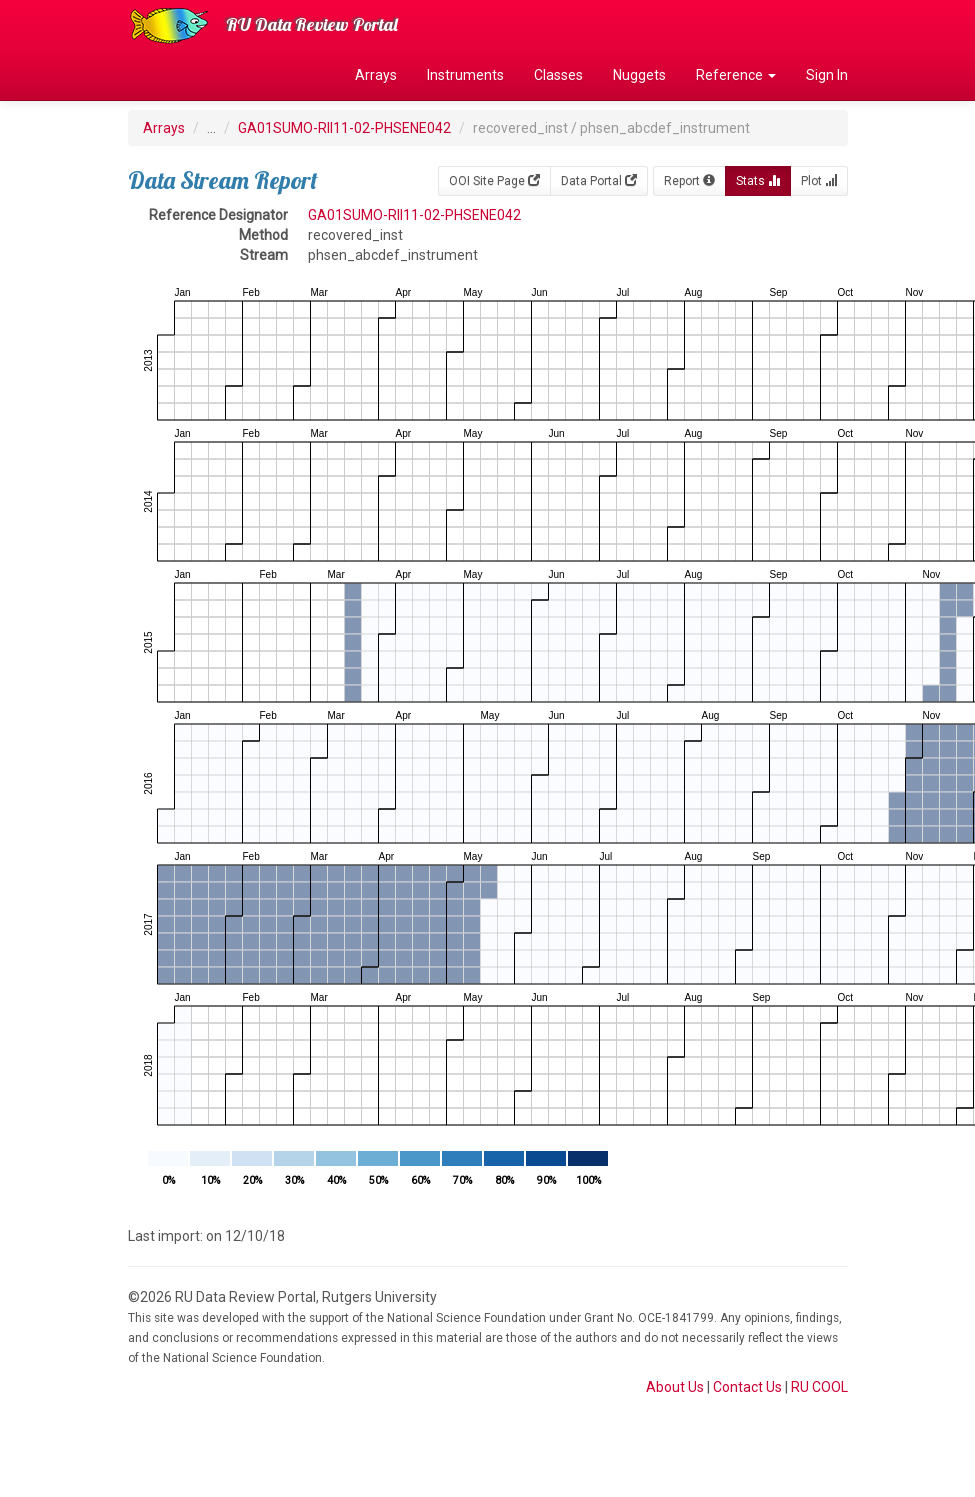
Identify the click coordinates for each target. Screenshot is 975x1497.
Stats (758, 181)
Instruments (465, 75)
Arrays (376, 75)
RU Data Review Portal (312, 24)
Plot (819, 181)
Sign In (827, 75)
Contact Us (747, 1387)
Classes (558, 75)
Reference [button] (736, 75)
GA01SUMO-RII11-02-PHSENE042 (344, 128)
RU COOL (819, 1387)
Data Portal (599, 181)
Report (689, 181)
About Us (675, 1387)
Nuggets (639, 75)
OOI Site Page (494, 181)
